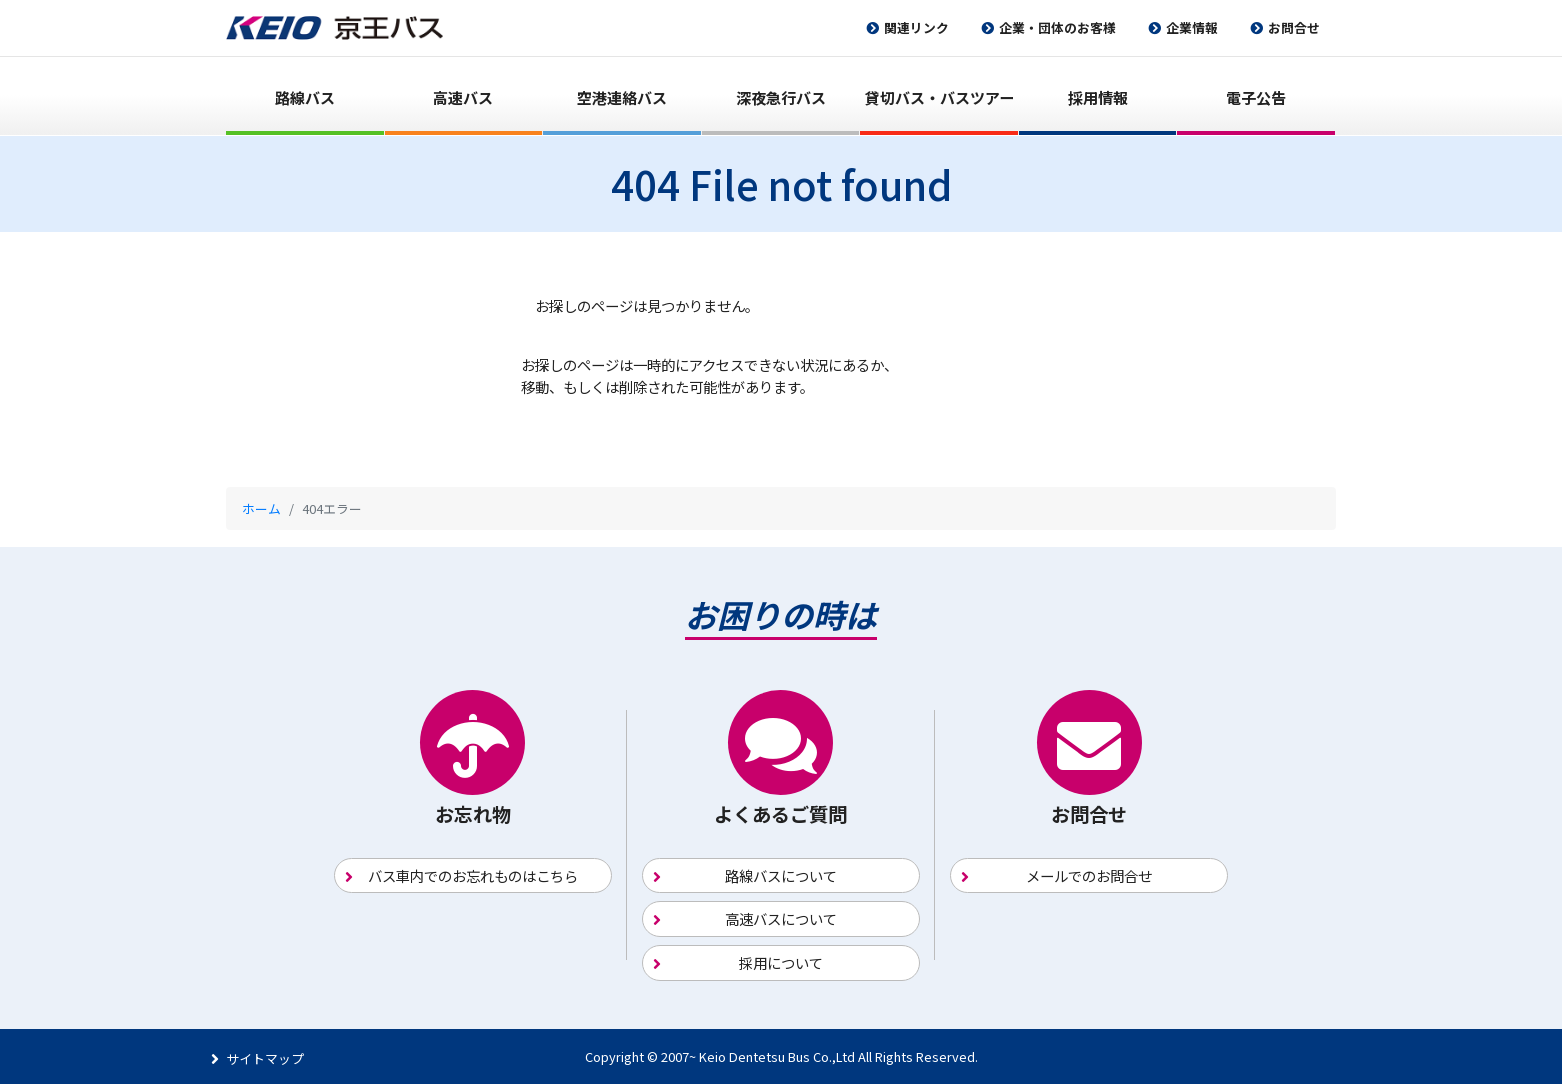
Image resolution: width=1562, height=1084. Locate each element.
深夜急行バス (781, 97)
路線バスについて (781, 875)
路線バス (305, 97)
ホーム (261, 508)
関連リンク (916, 27)
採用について (781, 962)
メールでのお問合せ (1089, 875)
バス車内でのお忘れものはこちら (473, 875)
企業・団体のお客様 (1057, 27)
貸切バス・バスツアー (939, 97)
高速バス (463, 97)
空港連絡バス (622, 97)
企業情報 (1192, 27)
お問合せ (1294, 27)
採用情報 (1098, 97)
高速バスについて (781, 918)
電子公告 (1256, 97)
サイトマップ (265, 1058)
